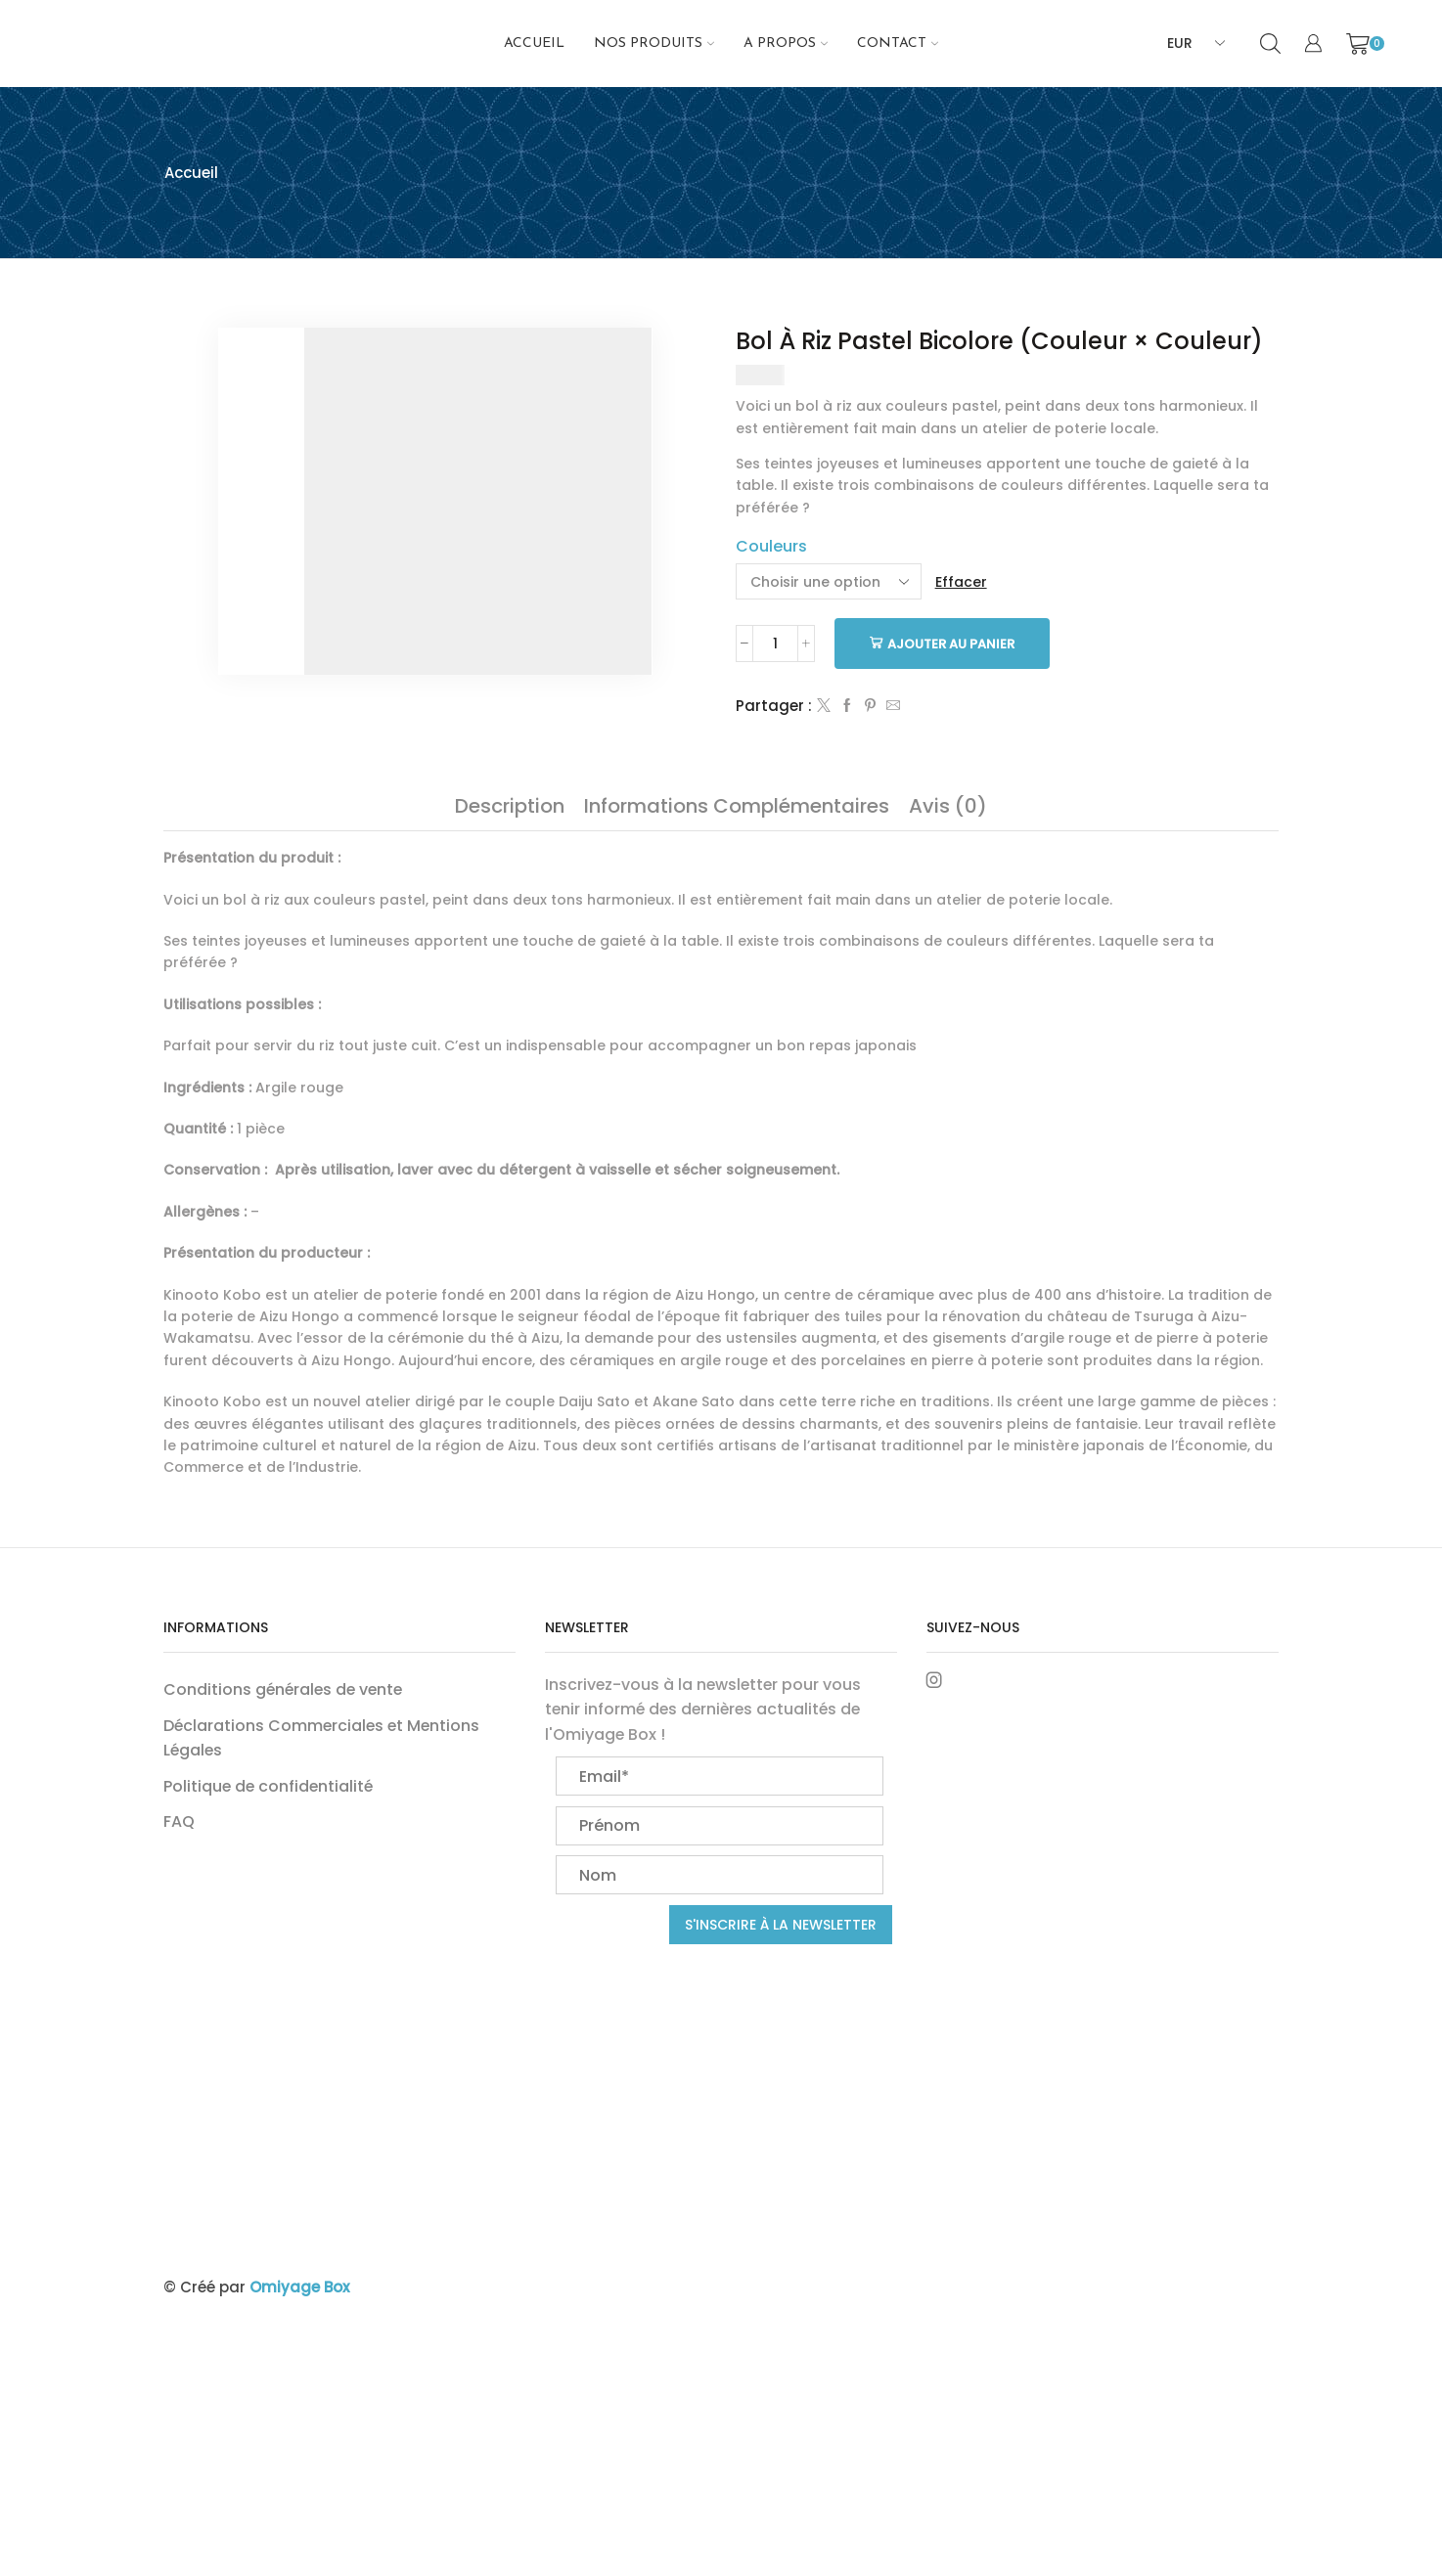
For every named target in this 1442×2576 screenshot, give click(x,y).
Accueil (534, 43)
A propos (786, 43)
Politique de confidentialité (268, 1786)
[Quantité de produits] (775, 643)
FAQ (179, 1821)
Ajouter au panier (950, 644)
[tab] (509, 805)
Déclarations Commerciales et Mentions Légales (321, 1738)
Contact (897, 43)
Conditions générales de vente (282, 1689)
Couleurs (771, 546)
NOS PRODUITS (654, 43)
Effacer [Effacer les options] (961, 582)
